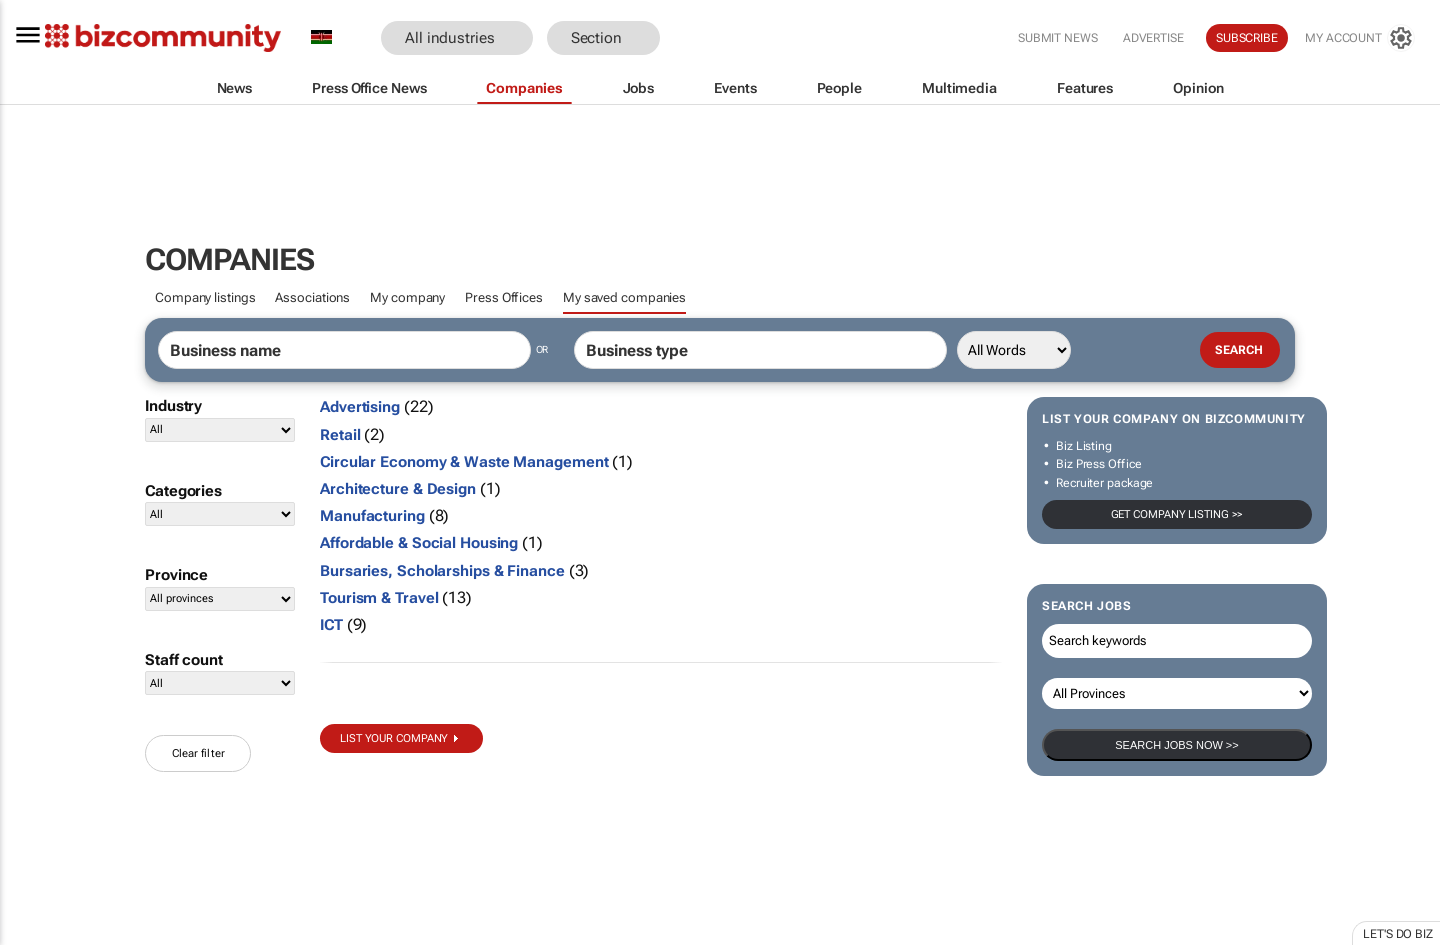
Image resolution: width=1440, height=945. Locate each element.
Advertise (1153, 38)
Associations (312, 297)
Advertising (360, 407)
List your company (394, 738)
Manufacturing (372, 516)
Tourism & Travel (379, 598)
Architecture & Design (398, 489)
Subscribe (1247, 38)
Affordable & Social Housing (419, 543)
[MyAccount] (1360, 38)
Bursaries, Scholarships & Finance (442, 571)
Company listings (205, 297)
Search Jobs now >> (1176, 745)
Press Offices (504, 297)
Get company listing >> (1177, 514)
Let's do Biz (1398, 934)
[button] (690, 38)
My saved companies (624, 297)
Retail (340, 435)
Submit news (1058, 38)
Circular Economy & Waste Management (464, 462)
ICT (331, 625)
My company (407, 297)
